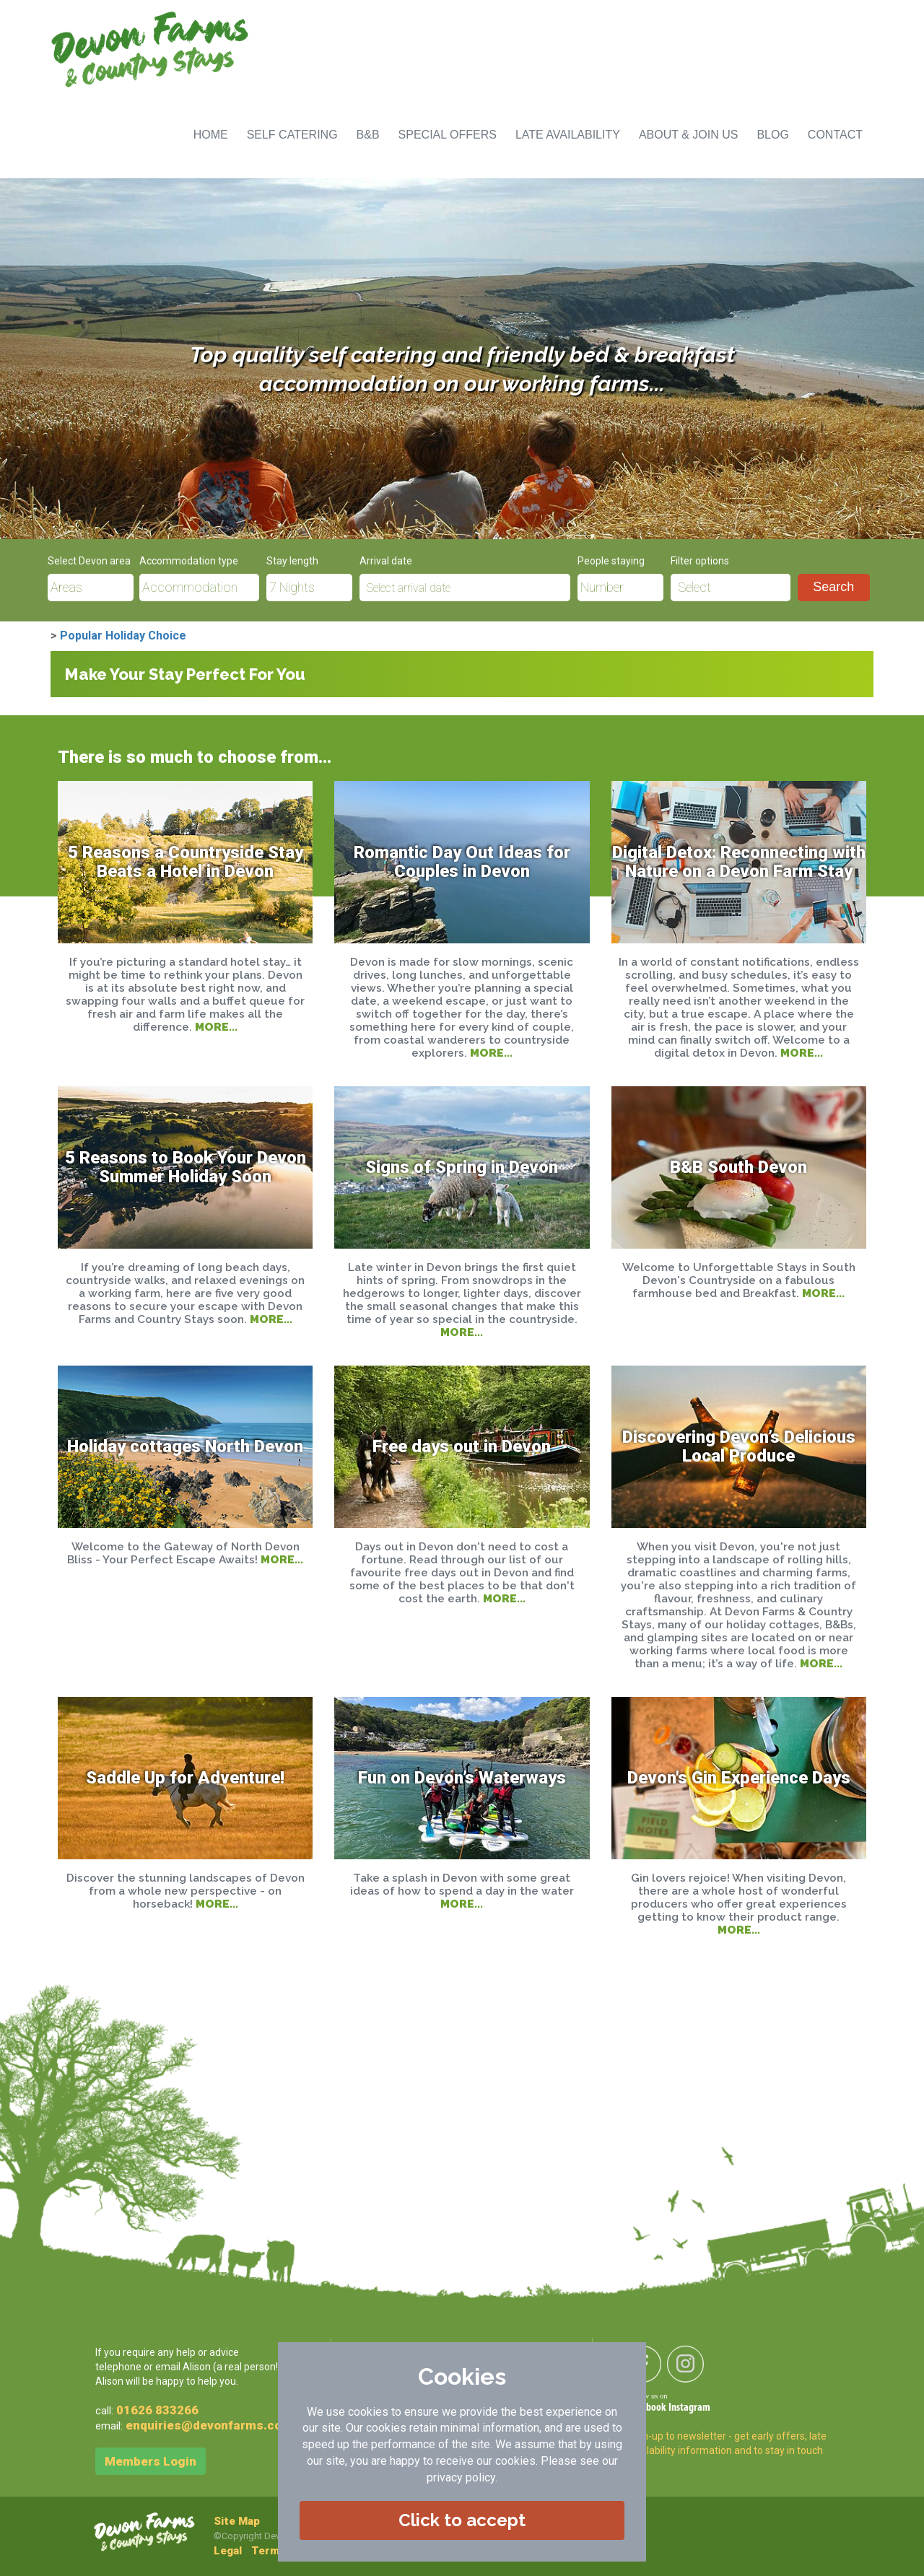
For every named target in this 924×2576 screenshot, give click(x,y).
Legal (228, 2550)
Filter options (700, 561)
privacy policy (461, 2477)
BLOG (772, 134)
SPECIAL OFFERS (447, 134)
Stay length (292, 561)
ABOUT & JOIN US (688, 134)
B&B (368, 134)
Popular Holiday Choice (123, 635)
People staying (611, 561)
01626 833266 (157, 2410)
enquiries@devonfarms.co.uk (212, 2425)
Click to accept (462, 2520)
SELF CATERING (292, 134)
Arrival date (385, 561)
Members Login (150, 2461)
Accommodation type (188, 561)
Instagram (689, 2408)
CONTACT (835, 134)
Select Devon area (89, 561)
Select (694, 587)
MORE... (216, 1027)
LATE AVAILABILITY (567, 134)
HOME (210, 134)
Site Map (237, 2521)
